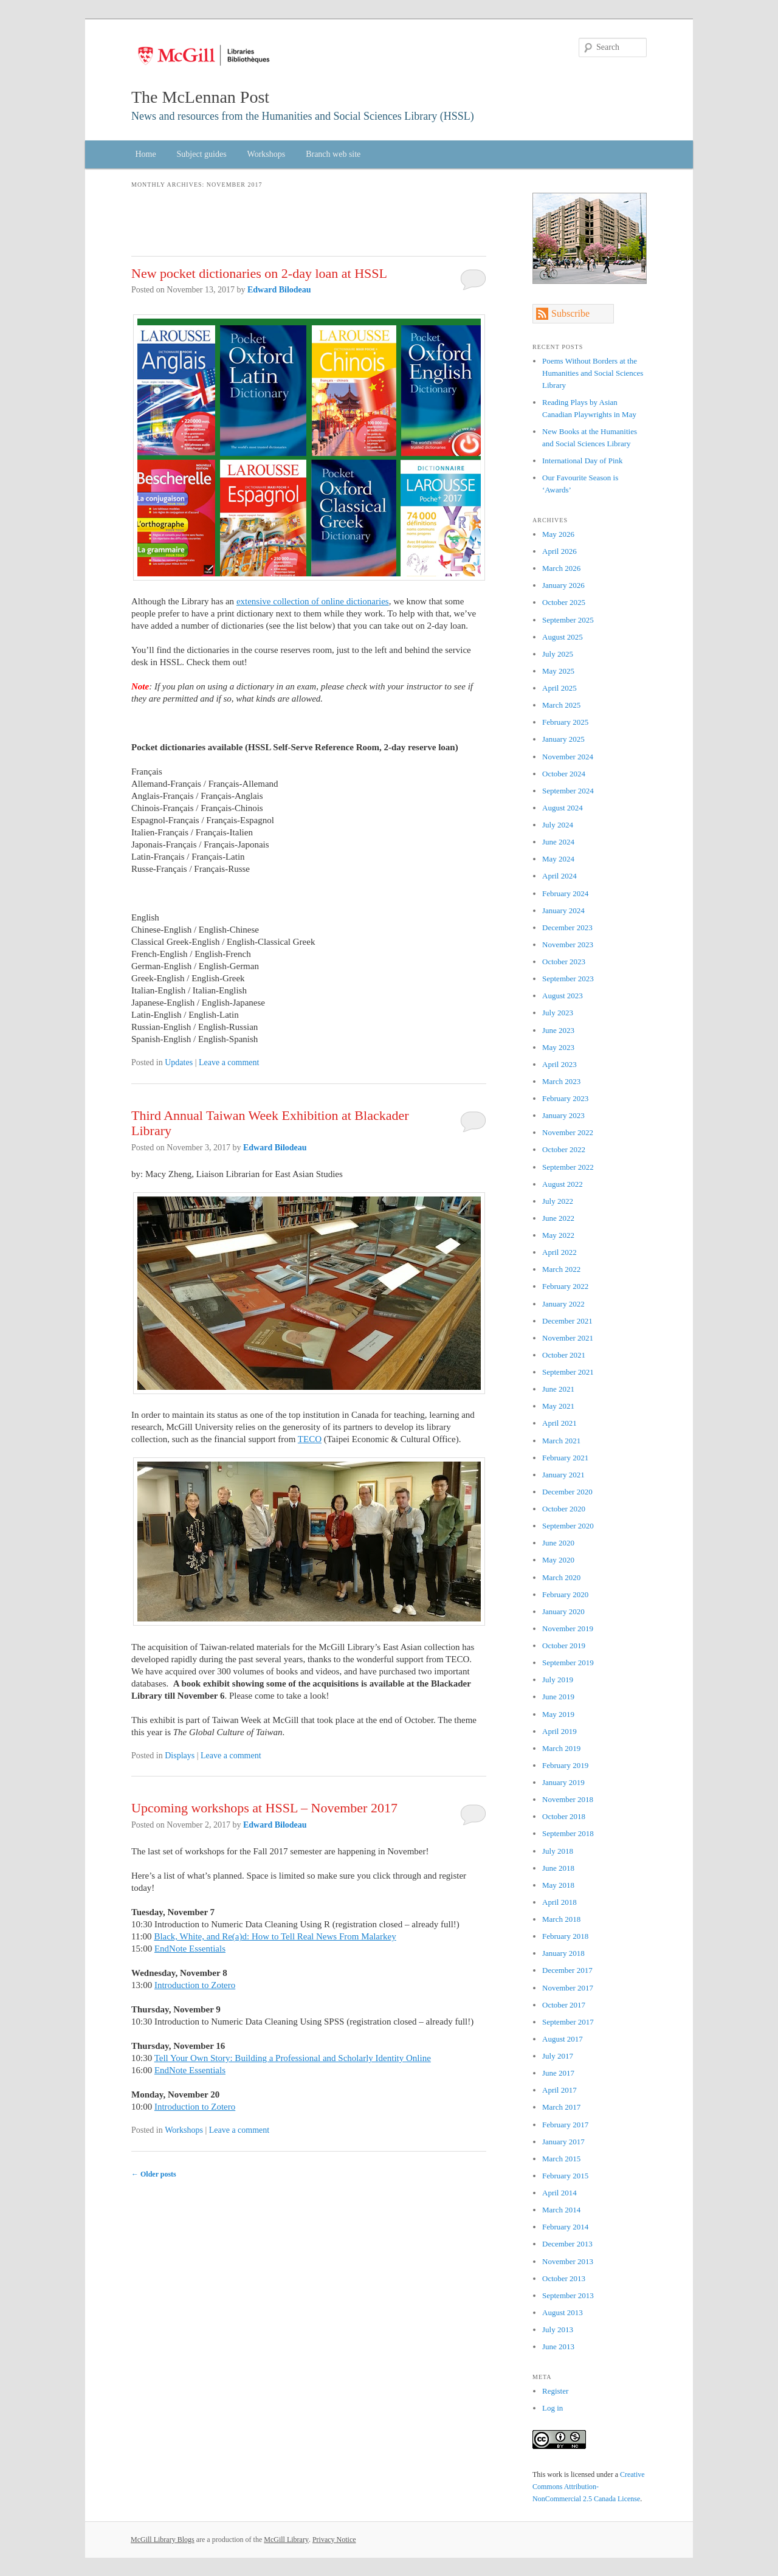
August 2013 (562, 2312)
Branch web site (333, 154)
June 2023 (558, 1030)
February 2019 (565, 1765)
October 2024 (563, 773)
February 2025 (565, 722)
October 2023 (563, 961)
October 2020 (563, 1508)
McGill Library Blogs (162, 2539)
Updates (179, 1062)
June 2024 (558, 841)
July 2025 (557, 653)
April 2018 (559, 1902)
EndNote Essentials (189, 1948)
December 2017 (567, 1970)
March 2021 (561, 1440)
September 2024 (568, 790)
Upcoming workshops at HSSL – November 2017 (264, 1807)
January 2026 (563, 585)
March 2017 (561, 2107)
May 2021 (558, 1406)
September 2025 (568, 619)
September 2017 (568, 2021)
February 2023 (565, 1098)
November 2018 (567, 1799)
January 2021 (563, 1474)
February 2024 (565, 893)
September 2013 (568, 2295)
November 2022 (567, 1132)
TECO (310, 1439)
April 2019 (559, 1731)
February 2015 (565, 2175)
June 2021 (558, 1388)
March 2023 (561, 1081)
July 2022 (557, 1201)
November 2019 (567, 1628)
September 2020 (568, 1525)
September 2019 (568, 1662)
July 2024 (557, 824)
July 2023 (557, 1012)
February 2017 (565, 2124)
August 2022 (562, 1184)
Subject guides (202, 154)
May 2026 (558, 534)
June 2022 (558, 1218)
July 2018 (557, 1851)
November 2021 (567, 1337)
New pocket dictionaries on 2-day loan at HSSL (259, 273)
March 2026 (561, 568)
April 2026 (559, 551)
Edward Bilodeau (279, 289)
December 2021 (567, 1320)
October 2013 (563, 2278)
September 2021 (568, 1371)
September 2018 (568, 1833)
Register (555, 2390)
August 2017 (562, 2038)
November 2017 (567, 1987)
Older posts (153, 2174)
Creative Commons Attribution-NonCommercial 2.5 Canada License (588, 2486)
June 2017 (558, 2072)
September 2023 (568, 978)
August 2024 (562, 807)
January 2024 (563, 910)
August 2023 (562, 995)
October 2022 (563, 1149)
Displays (179, 1755)
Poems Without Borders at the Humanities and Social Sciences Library (592, 373)
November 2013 (567, 2261)
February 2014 (565, 2226)
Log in (552, 2407)
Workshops (266, 154)
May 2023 (558, 1047)
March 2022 (561, 1269)
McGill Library (286, 2539)
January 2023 (563, 1115)
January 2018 (563, 1953)
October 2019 (563, 1645)
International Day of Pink (582, 460)
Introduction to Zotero (194, 1985)
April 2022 (559, 1252)
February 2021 (565, 1457)
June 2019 (558, 1696)
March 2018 (561, 1919)
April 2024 (559, 875)
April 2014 (559, 2192)
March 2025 (561, 705)
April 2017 (559, 2089)
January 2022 (563, 1303)
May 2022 (558, 1235)
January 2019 (563, 1782)
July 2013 (557, 2329)
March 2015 (561, 2158)
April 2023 (559, 1064)
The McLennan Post (200, 97)
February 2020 (565, 1594)
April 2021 (559, 1423)
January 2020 (563, 1611)
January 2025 (563, 739)
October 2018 (563, 1816)
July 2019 (557, 1679)
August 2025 (562, 636)
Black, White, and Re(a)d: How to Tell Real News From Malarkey (275, 1936)
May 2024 (558, 858)
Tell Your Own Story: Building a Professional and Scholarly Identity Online (292, 2058)
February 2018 (565, 1936)
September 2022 (568, 1167)
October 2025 (563, 602)
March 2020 (561, 1577)
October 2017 (563, 2004)
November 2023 (567, 944)
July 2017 (557, 2055)
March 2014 (561, 2209)
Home (145, 154)
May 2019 (558, 1714)
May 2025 (558, 670)
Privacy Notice (334, 2539)
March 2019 (561, 1748)
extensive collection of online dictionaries (312, 601)
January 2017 (563, 2141)
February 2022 (565, 1286)
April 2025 (559, 687)
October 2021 (563, 1354)
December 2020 (567, 1491)
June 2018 (558, 1868)
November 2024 (567, 756)
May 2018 (558, 1885)
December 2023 (567, 927)
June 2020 (558, 1542)
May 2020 (558, 1559)
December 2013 (567, 2243)
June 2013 (558, 2346)
